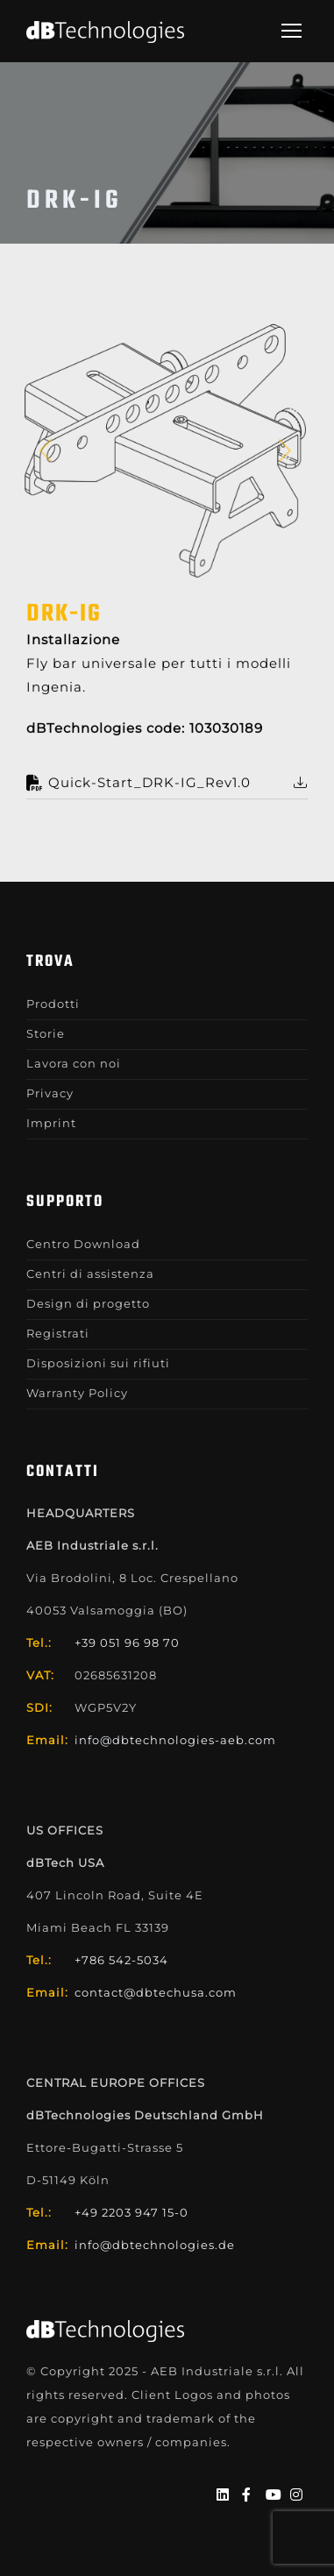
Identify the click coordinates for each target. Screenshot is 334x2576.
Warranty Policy (77, 1393)
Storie (45, 1033)
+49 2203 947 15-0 (131, 2212)
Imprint (51, 1123)
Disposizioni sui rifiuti (98, 1363)
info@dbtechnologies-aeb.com (175, 1740)
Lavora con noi (73, 1063)
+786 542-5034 (121, 1960)
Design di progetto (88, 1303)
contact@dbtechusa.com (156, 1992)
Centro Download (83, 1244)
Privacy (50, 1093)
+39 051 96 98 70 (127, 1643)
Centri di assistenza (90, 1274)
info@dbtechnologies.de (155, 2245)
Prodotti (53, 1004)
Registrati (57, 1333)
